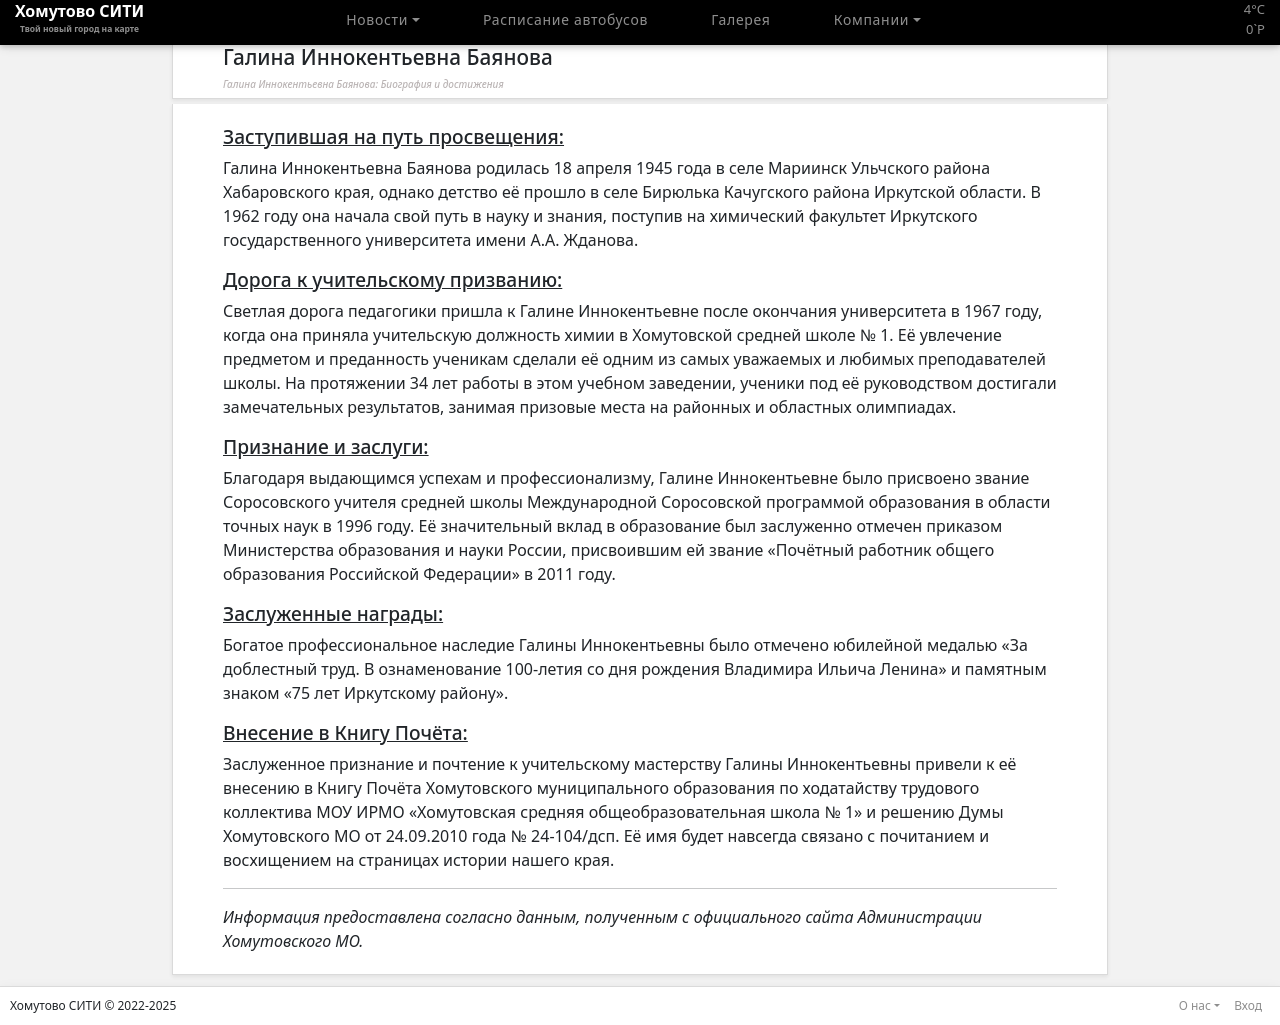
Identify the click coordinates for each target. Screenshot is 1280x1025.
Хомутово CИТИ (79, 22)
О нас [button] (1195, 1005)
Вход (1248, 1005)
